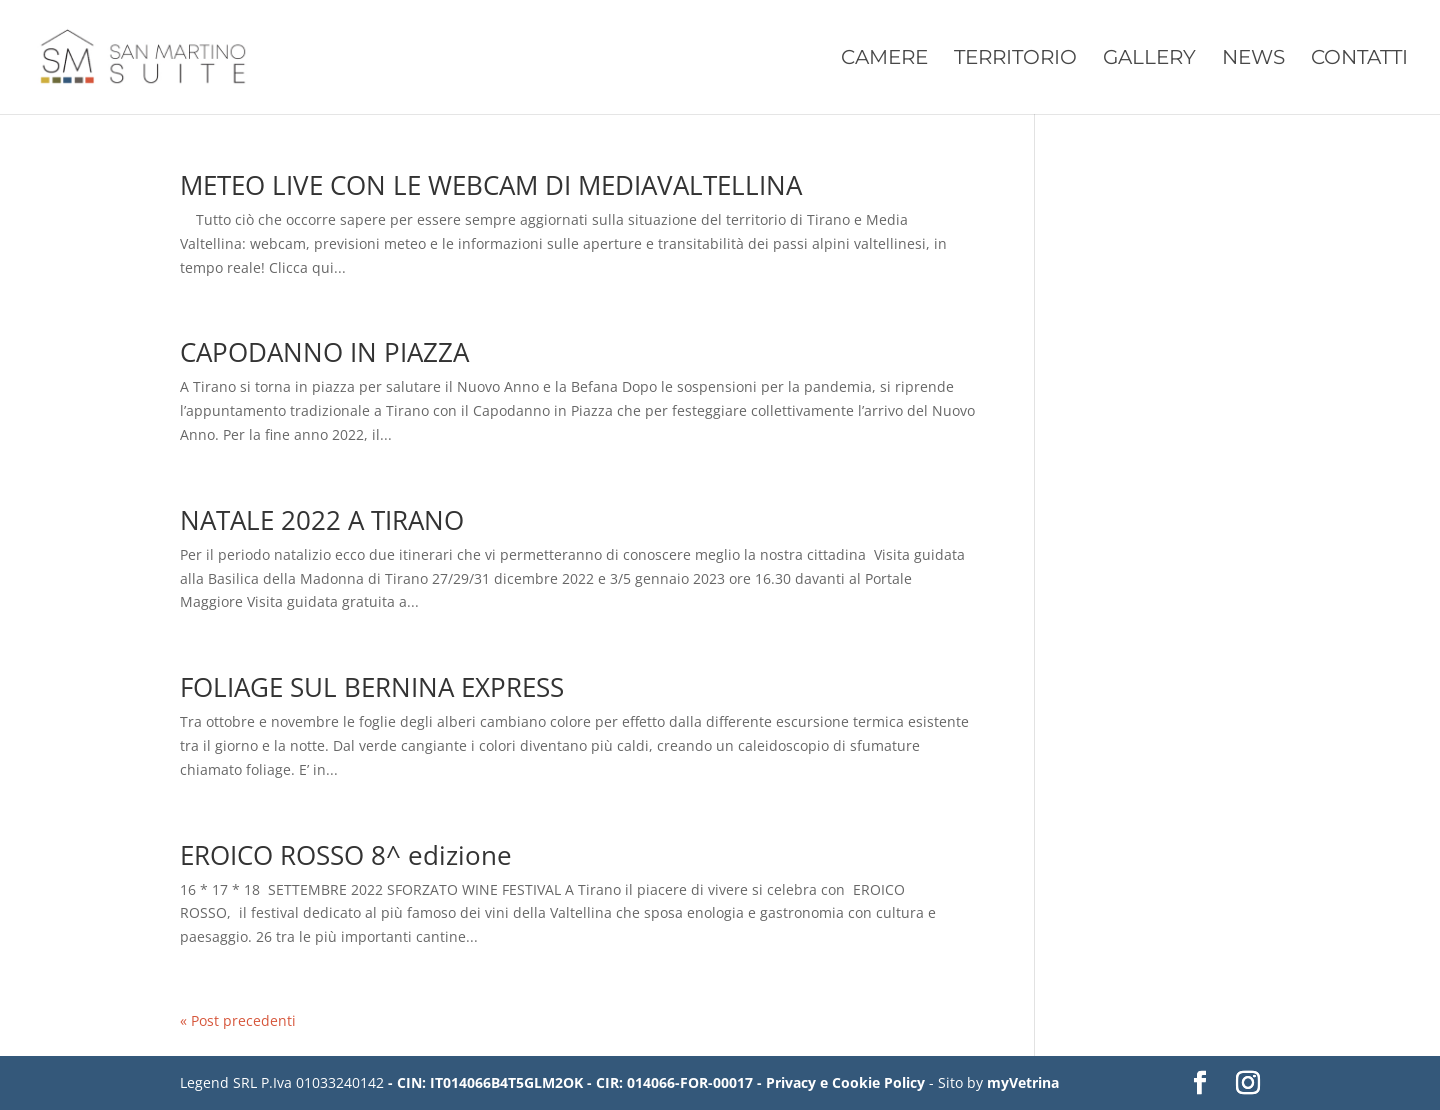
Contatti (1359, 59)
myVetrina (1023, 1082)
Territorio (1015, 59)
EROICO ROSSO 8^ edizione (346, 855)
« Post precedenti (238, 1020)
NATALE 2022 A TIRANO (322, 520)
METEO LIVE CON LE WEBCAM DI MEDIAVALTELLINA (491, 185)
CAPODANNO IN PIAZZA (324, 352)
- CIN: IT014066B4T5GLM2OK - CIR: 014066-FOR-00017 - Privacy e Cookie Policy (656, 1082)
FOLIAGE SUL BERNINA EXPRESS (372, 687)
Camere (884, 59)
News (1253, 59)
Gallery (1149, 59)
